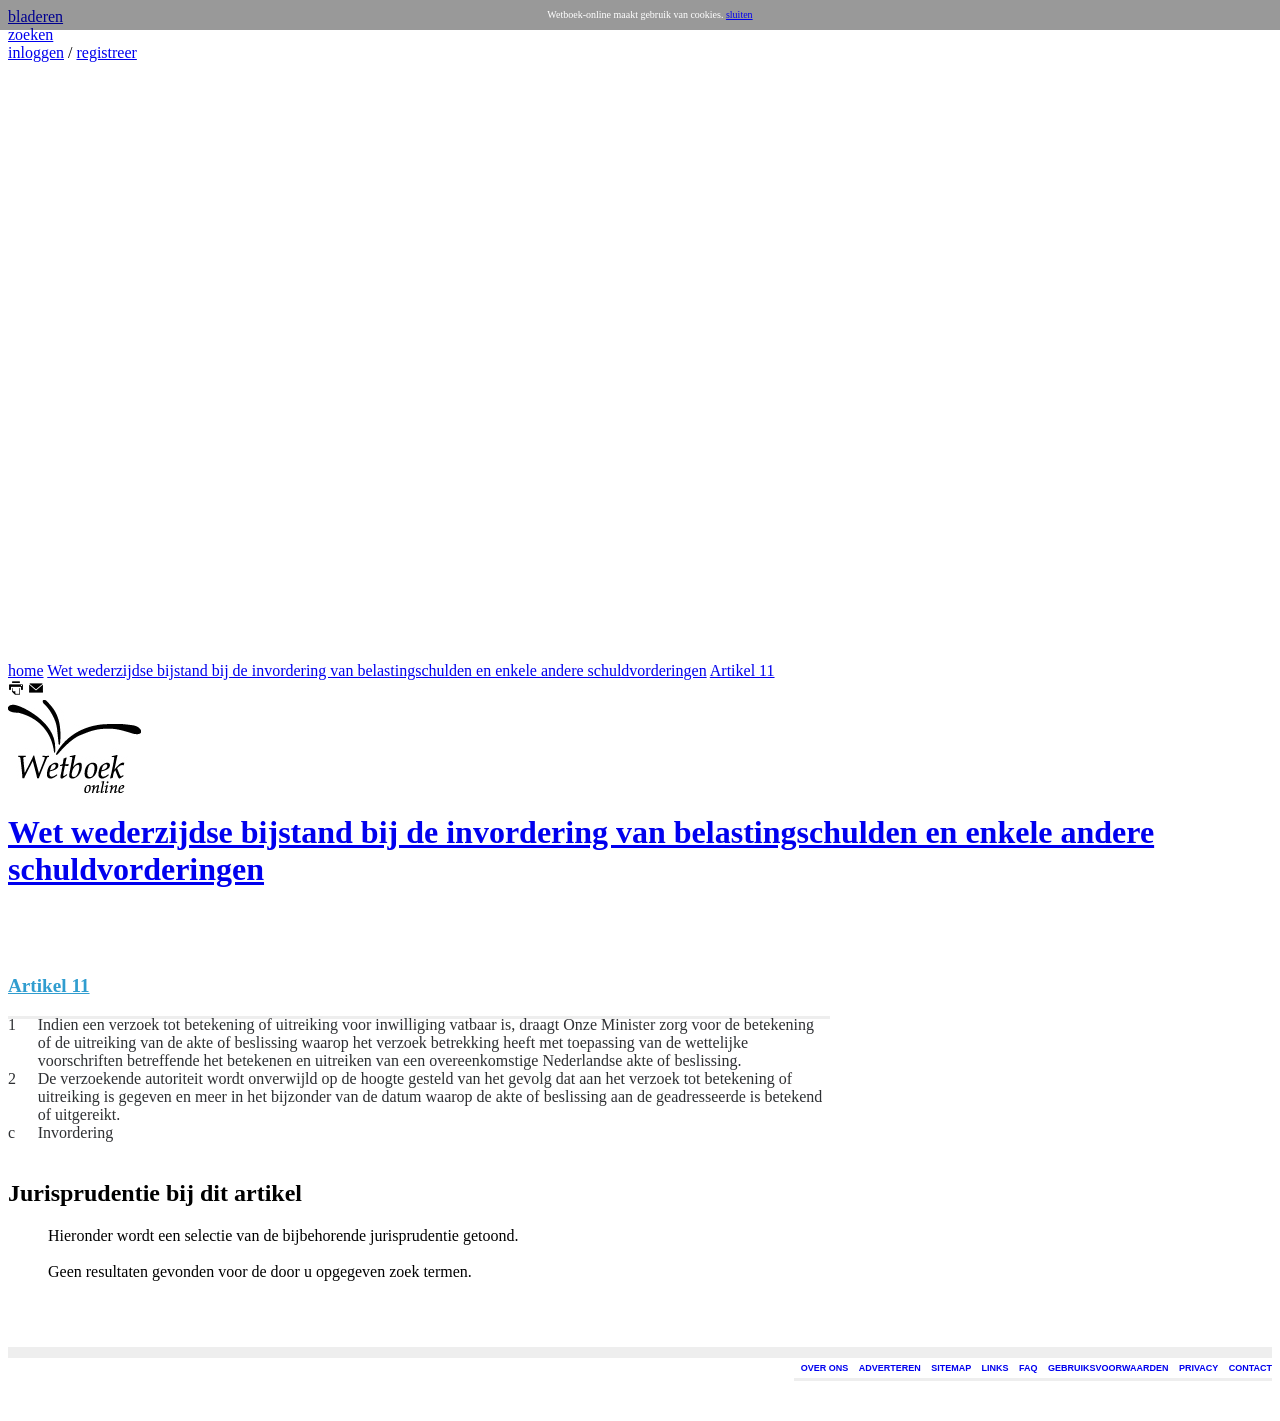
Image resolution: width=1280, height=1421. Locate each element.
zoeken (30, 34)
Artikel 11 (742, 670)
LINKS (995, 1368)
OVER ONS (825, 1368)
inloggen (36, 52)
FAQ (1028, 1368)
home (26, 670)
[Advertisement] (68, 362)
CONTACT (1250, 1368)
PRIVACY (1198, 1368)
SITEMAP (951, 1368)
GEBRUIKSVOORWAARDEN (1108, 1368)
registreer (106, 52)
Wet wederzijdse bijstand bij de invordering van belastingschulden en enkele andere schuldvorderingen (376, 670)
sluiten (739, 14)
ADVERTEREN (890, 1368)
